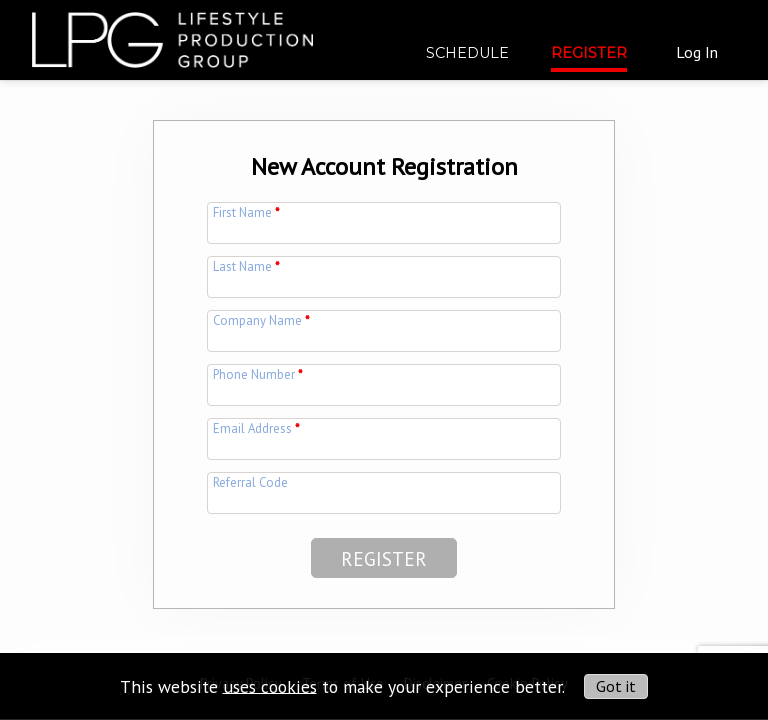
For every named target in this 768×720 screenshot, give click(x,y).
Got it (616, 686)
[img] (172, 32)
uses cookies (270, 685)
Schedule (467, 53)
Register (589, 53)
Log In (697, 52)
